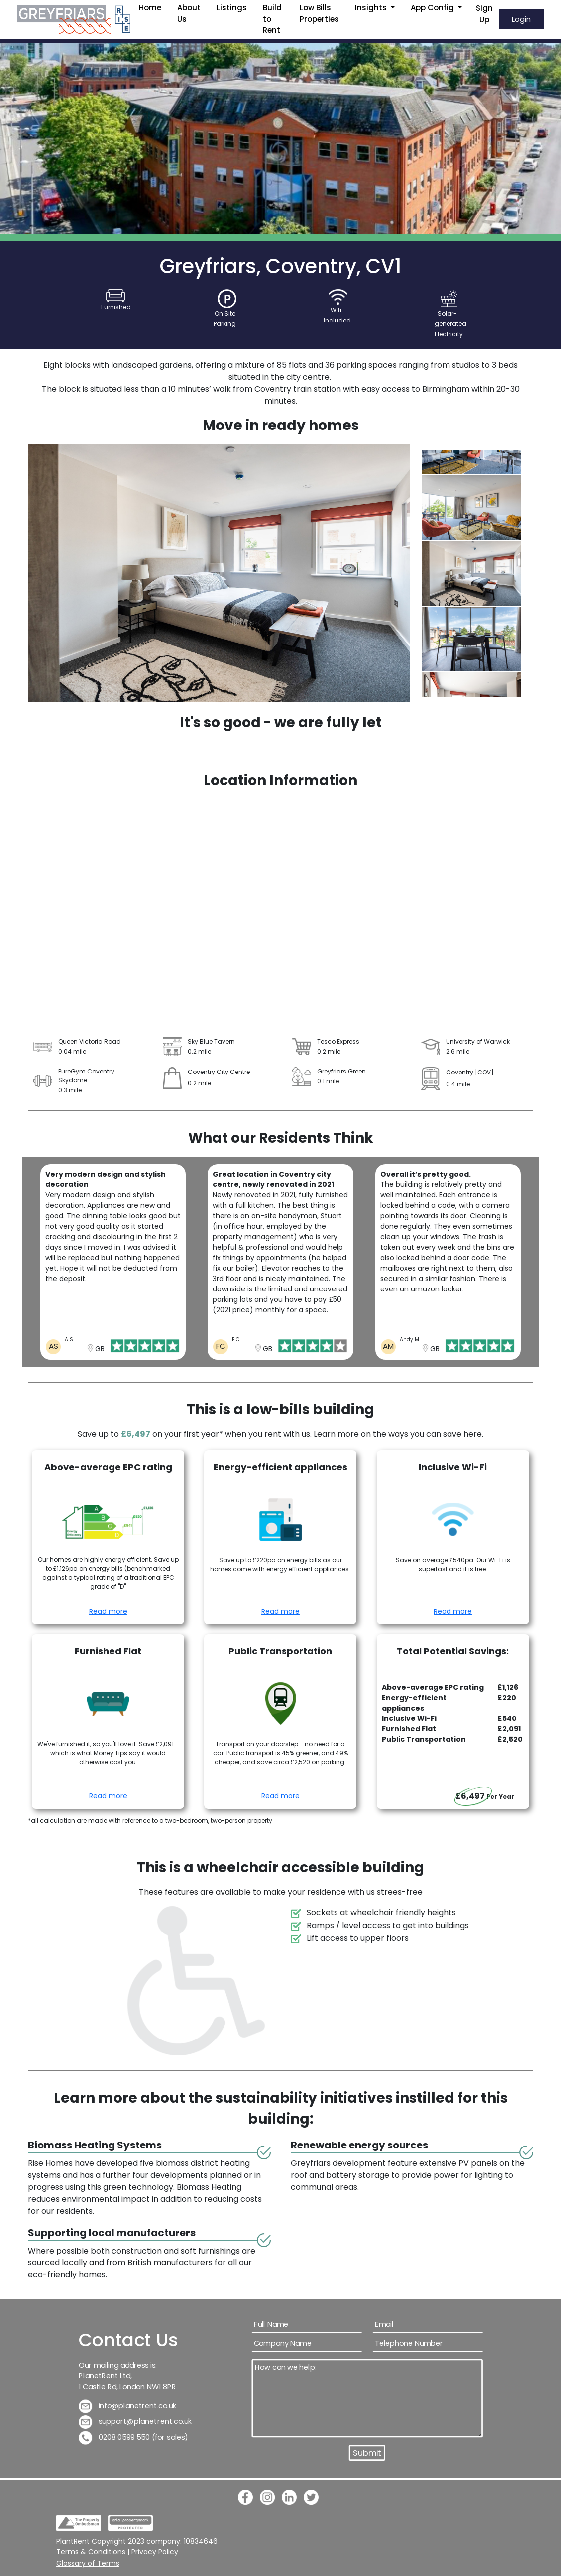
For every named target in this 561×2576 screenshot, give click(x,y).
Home (150, 7)
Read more (108, 1611)
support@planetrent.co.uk (135, 2421)
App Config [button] (433, 7)
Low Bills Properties (319, 13)
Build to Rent (272, 18)
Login (521, 19)
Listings (232, 7)
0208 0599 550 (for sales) (133, 2437)
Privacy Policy (154, 2552)
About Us (189, 13)
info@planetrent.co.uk (128, 2405)
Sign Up (484, 14)
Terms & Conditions (90, 2552)
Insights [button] (372, 7)
